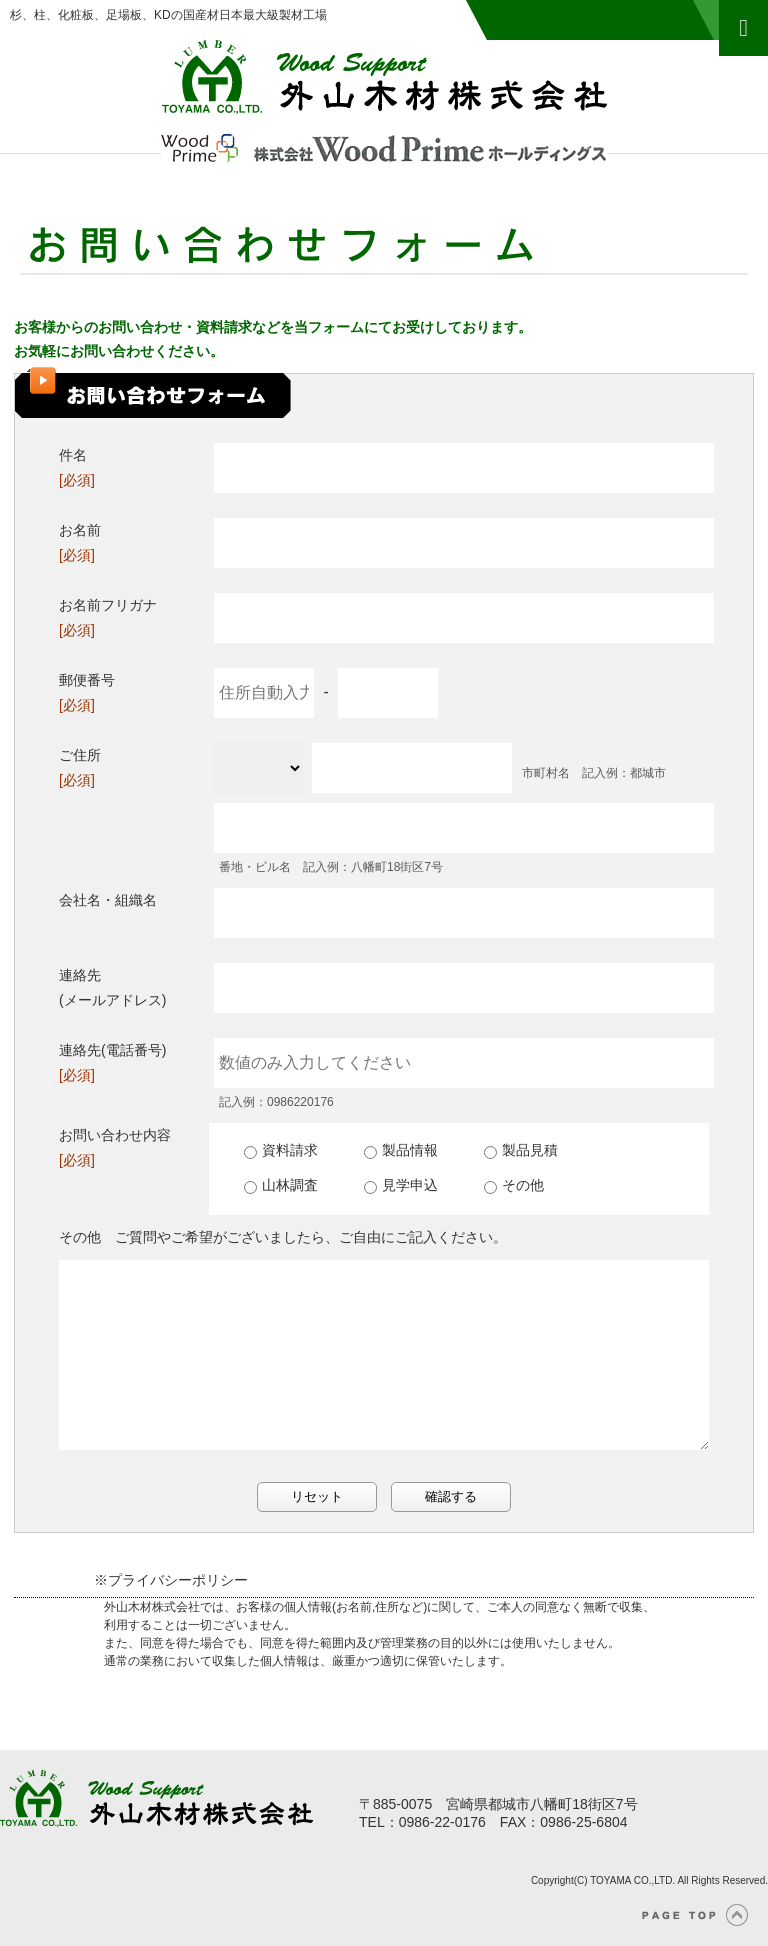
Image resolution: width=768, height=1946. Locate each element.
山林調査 (281, 1185)
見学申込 (401, 1185)
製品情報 (401, 1150)
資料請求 (281, 1150)
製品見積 (521, 1150)
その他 (514, 1185)
